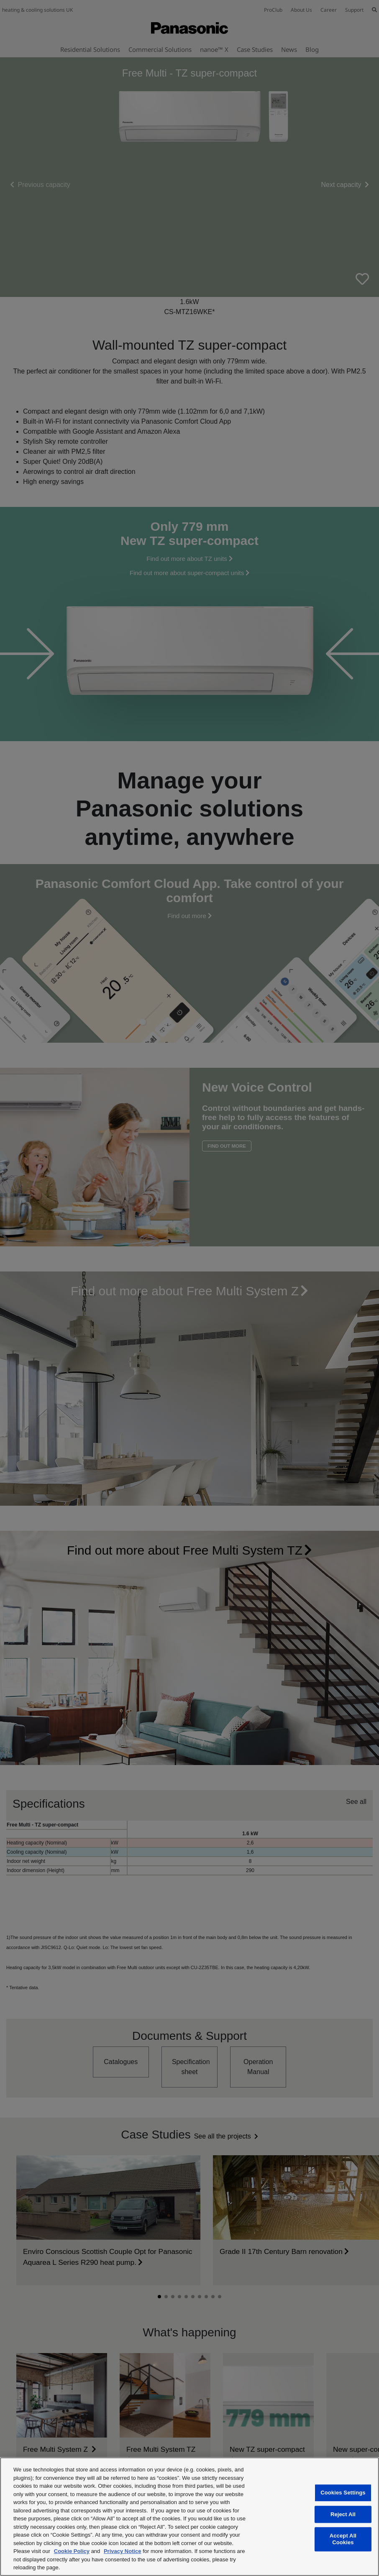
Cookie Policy (72, 2551)
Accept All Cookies (343, 2539)
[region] (189, 2516)
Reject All (343, 2514)
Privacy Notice (122, 2551)
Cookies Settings (343, 2492)
